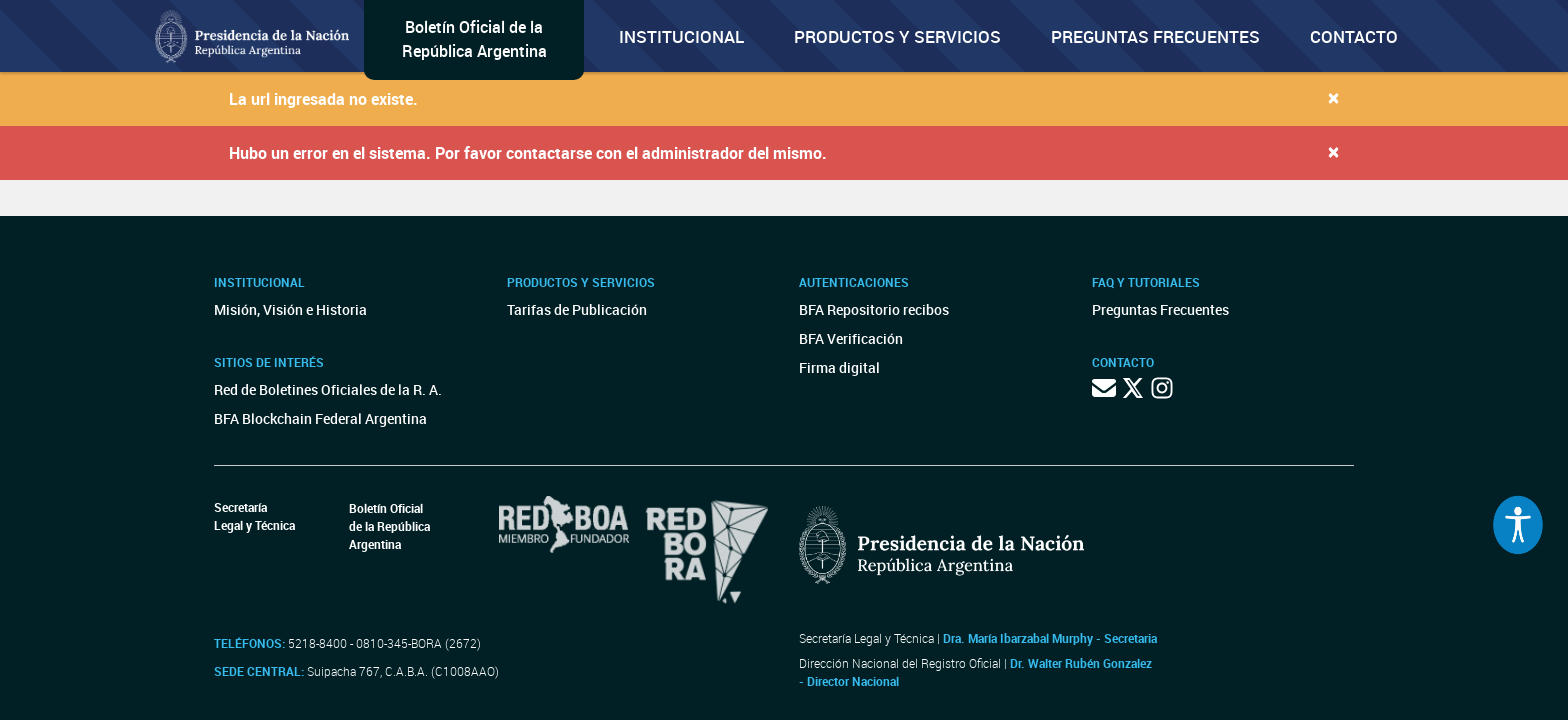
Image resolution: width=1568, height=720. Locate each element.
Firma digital (839, 367)
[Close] (1333, 97)
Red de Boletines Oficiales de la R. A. (328, 389)
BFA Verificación (851, 338)
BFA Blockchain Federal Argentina (320, 418)
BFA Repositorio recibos (874, 309)
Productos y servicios (897, 36)
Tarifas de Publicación (577, 309)
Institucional (681, 36)
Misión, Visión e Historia (290, 309)
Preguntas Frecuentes (1155, 36)
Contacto (1354, 36)
